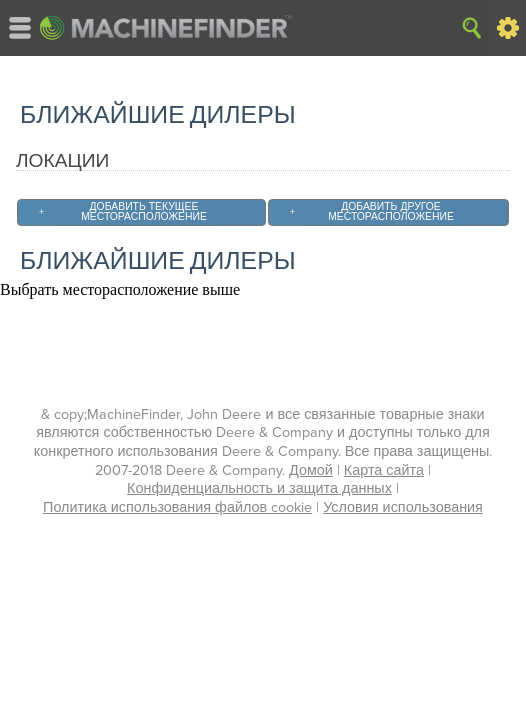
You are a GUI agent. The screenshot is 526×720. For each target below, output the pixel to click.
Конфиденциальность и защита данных (259, 488)
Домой (311, 470)
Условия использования (403, 507)
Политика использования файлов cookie (177, 507)
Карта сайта (384, 470)
